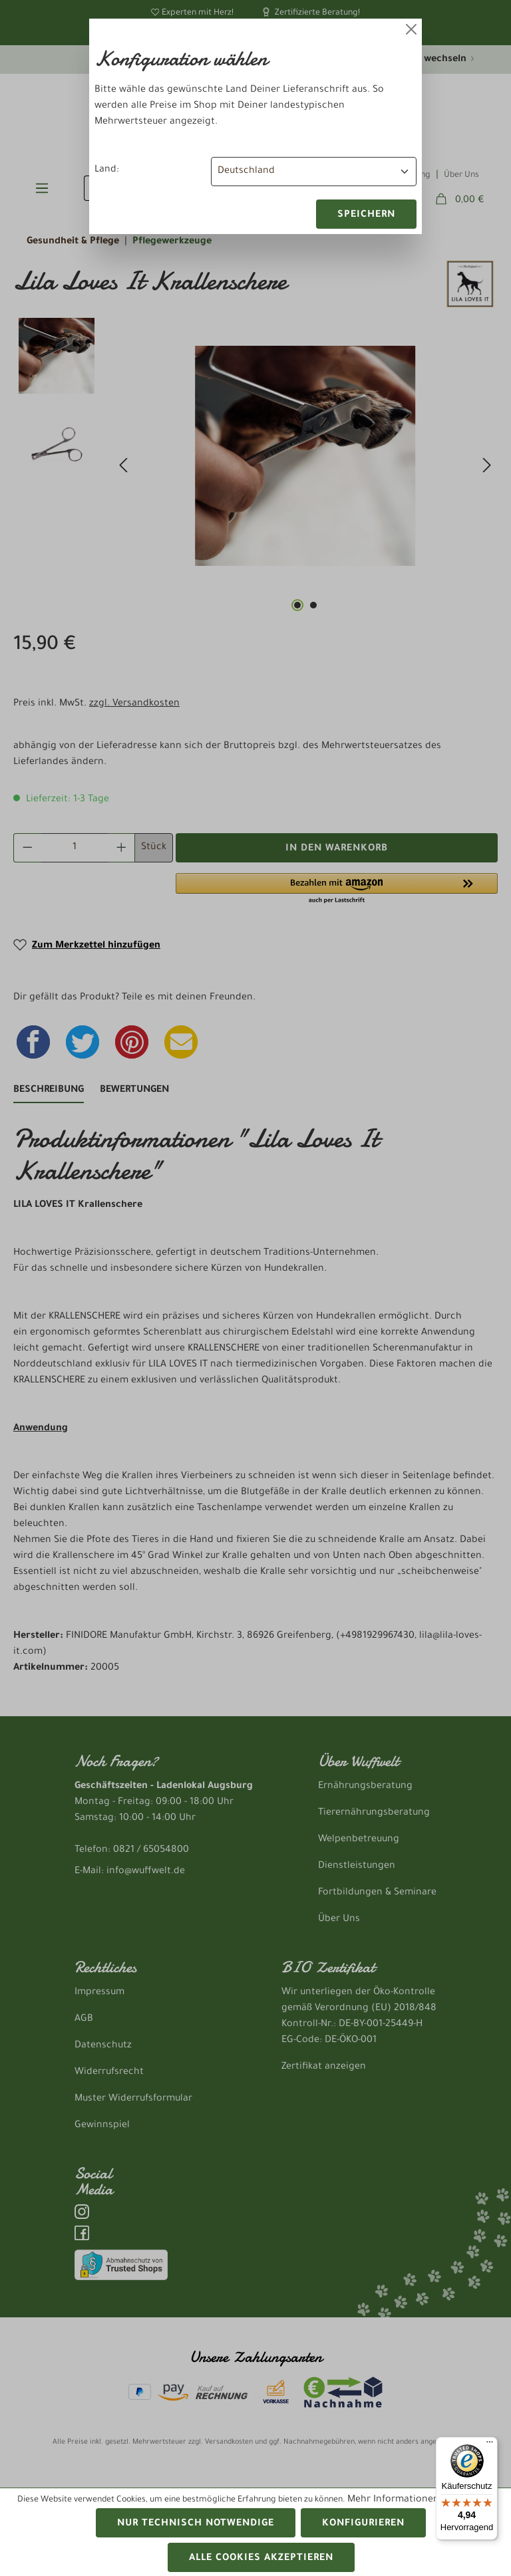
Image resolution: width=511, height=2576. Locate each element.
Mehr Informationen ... (398, 2500)
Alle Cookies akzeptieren (261, 2558)
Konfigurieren (363, 2524)
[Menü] (490, 2445)
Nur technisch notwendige (195, 2524)
